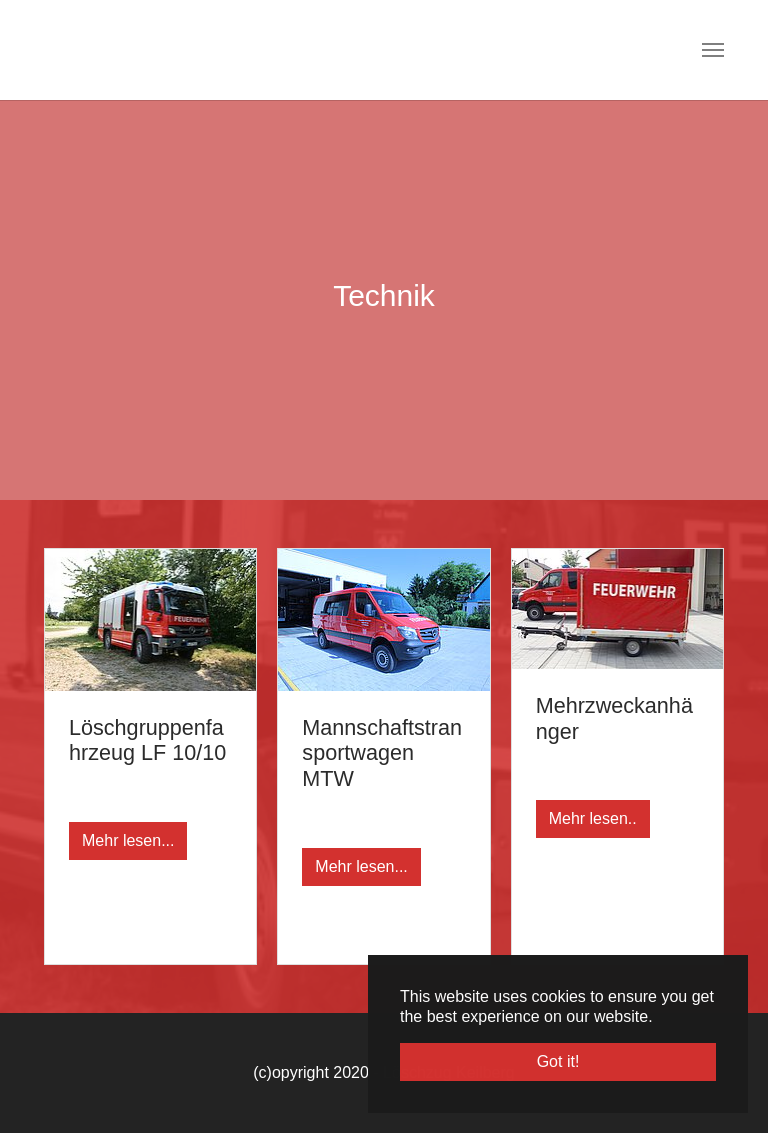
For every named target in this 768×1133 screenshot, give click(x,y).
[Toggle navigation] (713, 50)
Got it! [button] (558, 1061)
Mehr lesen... (128, 840)
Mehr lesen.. (593, 818)
